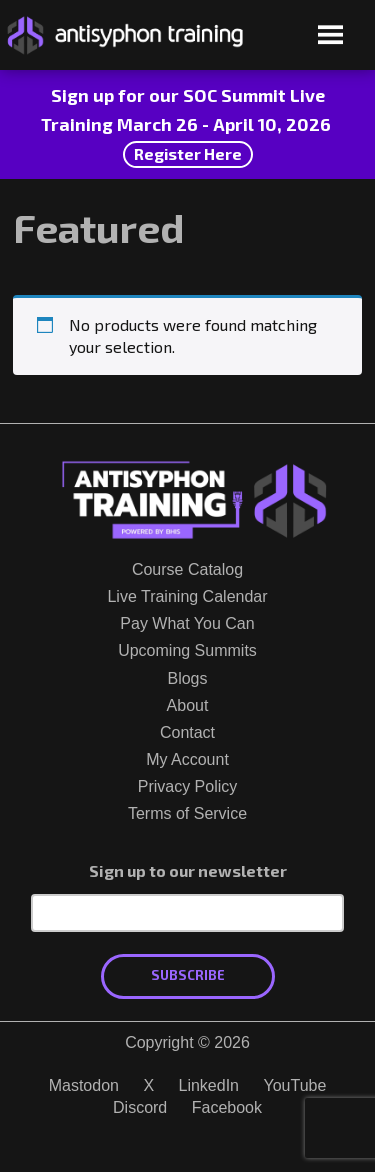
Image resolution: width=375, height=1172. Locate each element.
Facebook (227, 1107)
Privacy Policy (188, 786)
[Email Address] (187, 913)
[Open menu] (330, 36)
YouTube (294, 1085)
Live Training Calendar (187, 596)
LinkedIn (209, 1085)
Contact (187, 732)
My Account (187, 759)
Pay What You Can (187, 623)
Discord (140, 1107)
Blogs (187, 678)
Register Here (188, 153)
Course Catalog (187, 569)
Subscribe (188, 975)
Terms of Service (187, 813)
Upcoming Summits (187, 650)
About (188, 705)
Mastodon (84, 1085)
